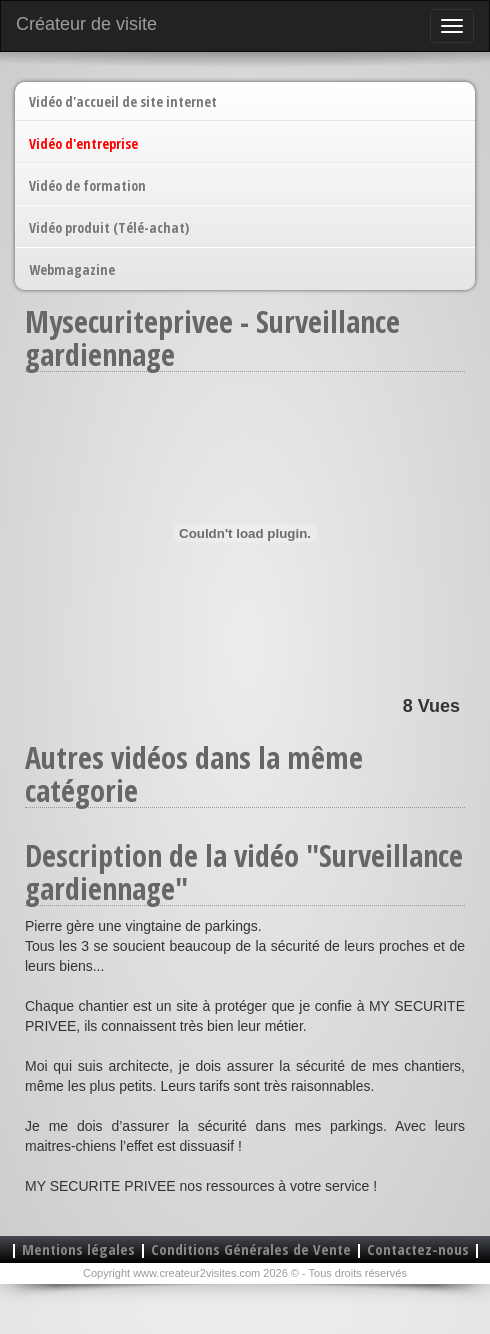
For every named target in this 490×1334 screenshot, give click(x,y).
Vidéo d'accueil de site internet (123, 101)
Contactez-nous (418, 1249)
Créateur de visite (86, 24)
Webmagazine (72, 269)
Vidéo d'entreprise (83, 143)
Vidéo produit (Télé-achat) (109, 227)
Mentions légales (78, 1249)
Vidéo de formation (87, 185)
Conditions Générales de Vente (251, 1249)
